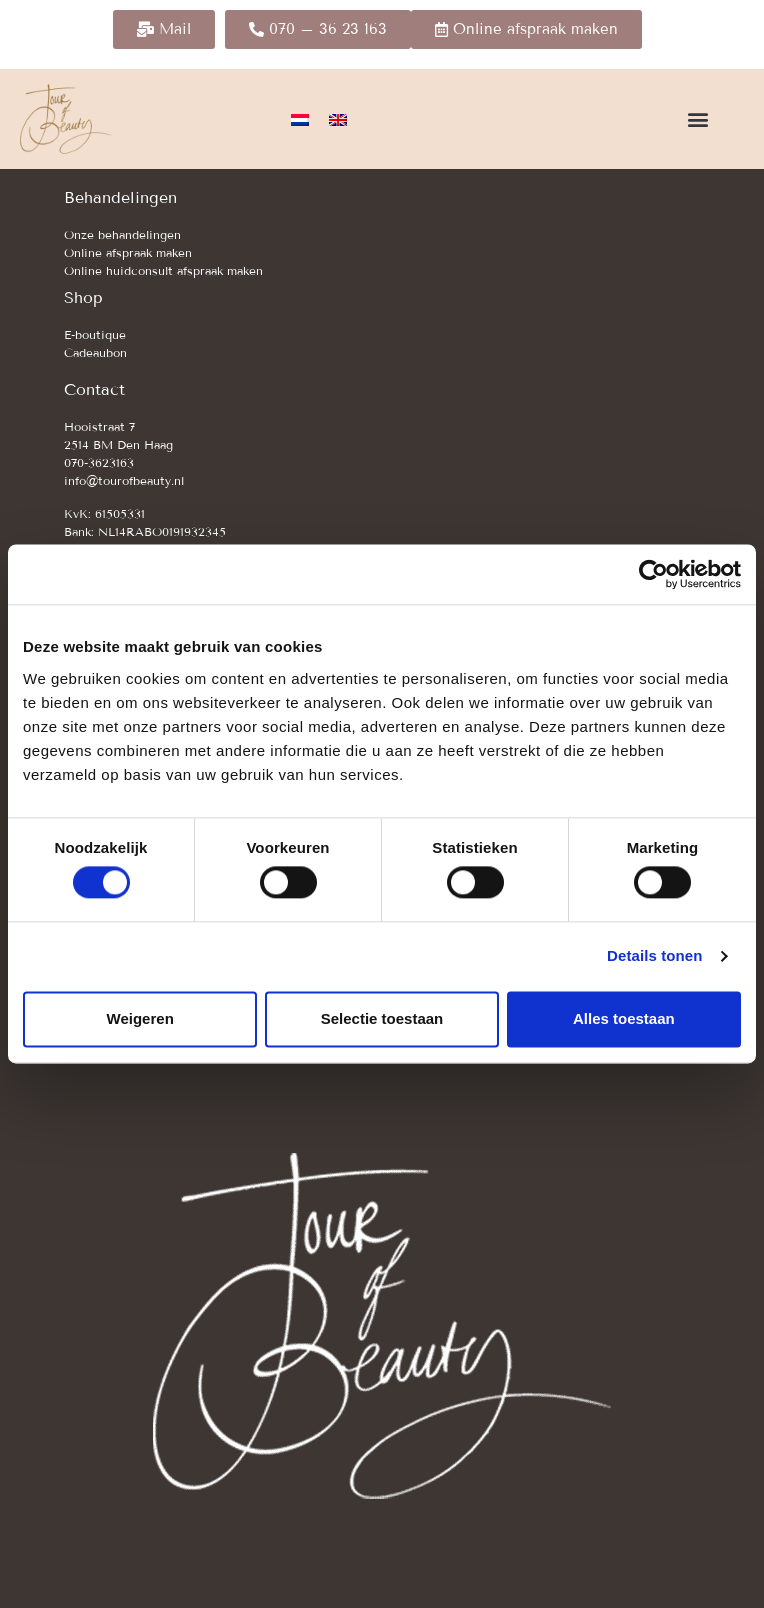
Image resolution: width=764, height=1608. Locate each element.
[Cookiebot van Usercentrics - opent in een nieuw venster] (653, 574)
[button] (697, 119)
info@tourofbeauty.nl (124, 480)
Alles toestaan (624, 1018)
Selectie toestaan (382, 1018)
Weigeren (140, 1018)
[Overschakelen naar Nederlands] (300, 119)
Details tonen (654, 956)
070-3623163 (99, 462)
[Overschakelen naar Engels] (338, 119)
